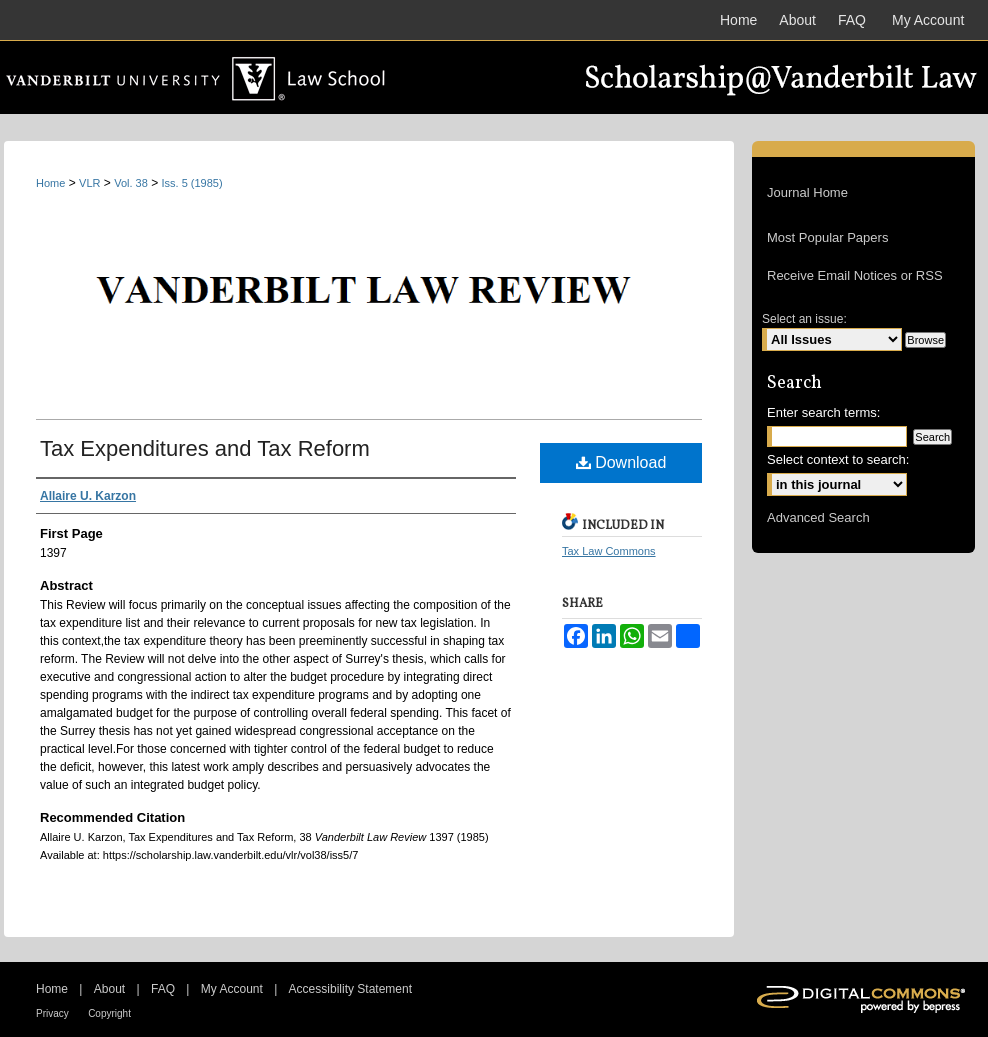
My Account (232, 989)
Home (50, 183)
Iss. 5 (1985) (192, 183)
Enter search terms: (823, 412)
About (109, 989)
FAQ (163, 989)
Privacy (52, 1013)
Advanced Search (818, 517)
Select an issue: (804, 319)
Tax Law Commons (609, 551)
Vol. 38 (131, 183)
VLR (89, 183)
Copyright (109, 1013)
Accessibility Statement (350, 989)
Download (621, 462)
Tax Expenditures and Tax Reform (205, 448)
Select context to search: (838, 459)
